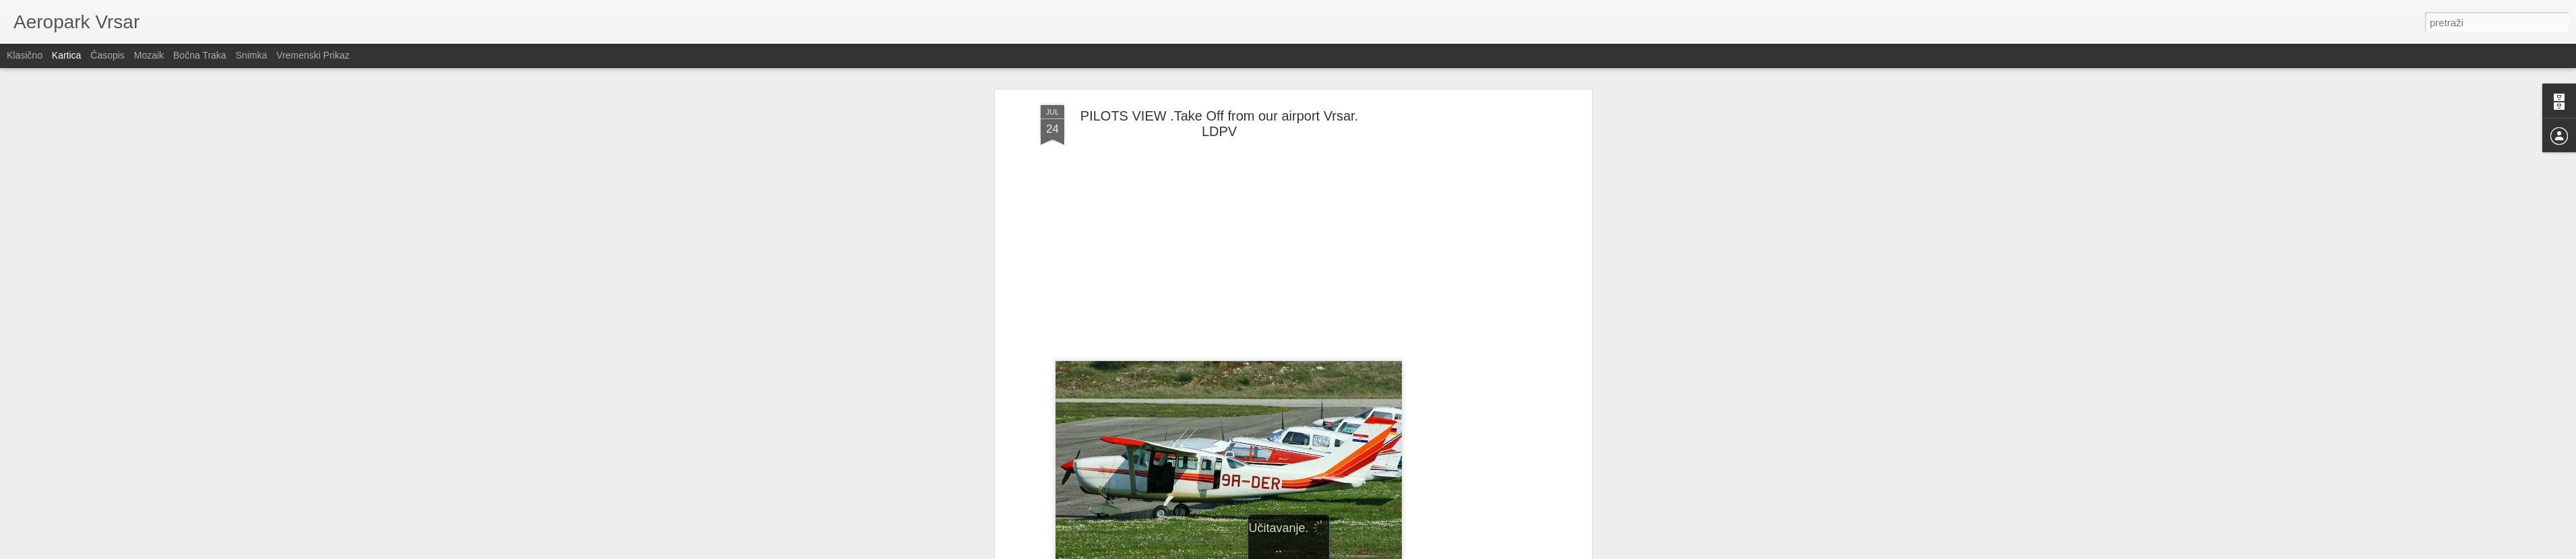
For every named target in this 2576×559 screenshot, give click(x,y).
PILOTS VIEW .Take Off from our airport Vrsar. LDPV (1219, 123)
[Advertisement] (1472, 317)
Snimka (252, 55)
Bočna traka (199, 55)
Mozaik (149, 55)
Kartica (67, 55)
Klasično (24, 55)
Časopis (107, 55)
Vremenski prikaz (312, 55)
